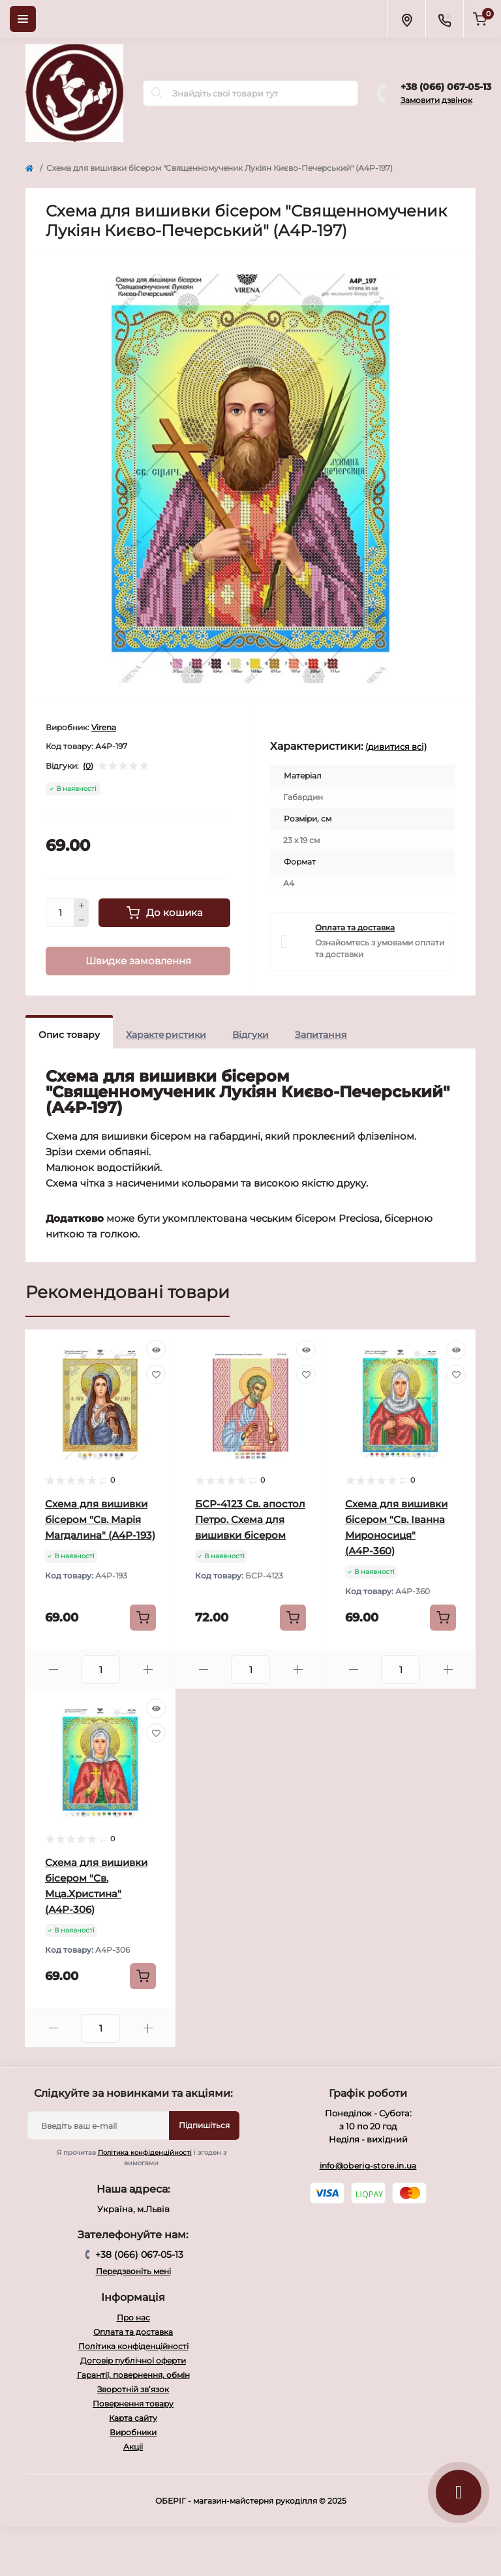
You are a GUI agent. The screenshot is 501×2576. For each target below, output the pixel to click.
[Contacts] (444, 19)
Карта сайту (133, 2418)
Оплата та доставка (355, 927)
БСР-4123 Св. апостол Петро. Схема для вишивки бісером (250, 1519)
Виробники (133, 2432)
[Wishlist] (156, 1374)
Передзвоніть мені (133, 2271)
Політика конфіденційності (145, 2152)
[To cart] (143, 1618)
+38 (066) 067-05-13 (446, 87)
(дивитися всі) (396, 746)
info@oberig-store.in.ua (368, 2165)
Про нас (133, 2317)
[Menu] (23, 19)
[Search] (157, 93)
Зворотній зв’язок (133, 2389)
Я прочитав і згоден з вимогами (135, 2157)
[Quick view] (156, 1349)
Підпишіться (204, 2125)
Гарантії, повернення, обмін (133, 2375)
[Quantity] (60, 912)
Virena (103, 727)
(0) (88, 766)
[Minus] (81, 920)
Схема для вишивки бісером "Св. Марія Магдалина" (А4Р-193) (100, 1519)
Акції (133, 2446)
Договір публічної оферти (133, 2360)
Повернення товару (133, 2403)
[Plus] (81, 905)
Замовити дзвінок (436, 100)
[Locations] (406, 19)
